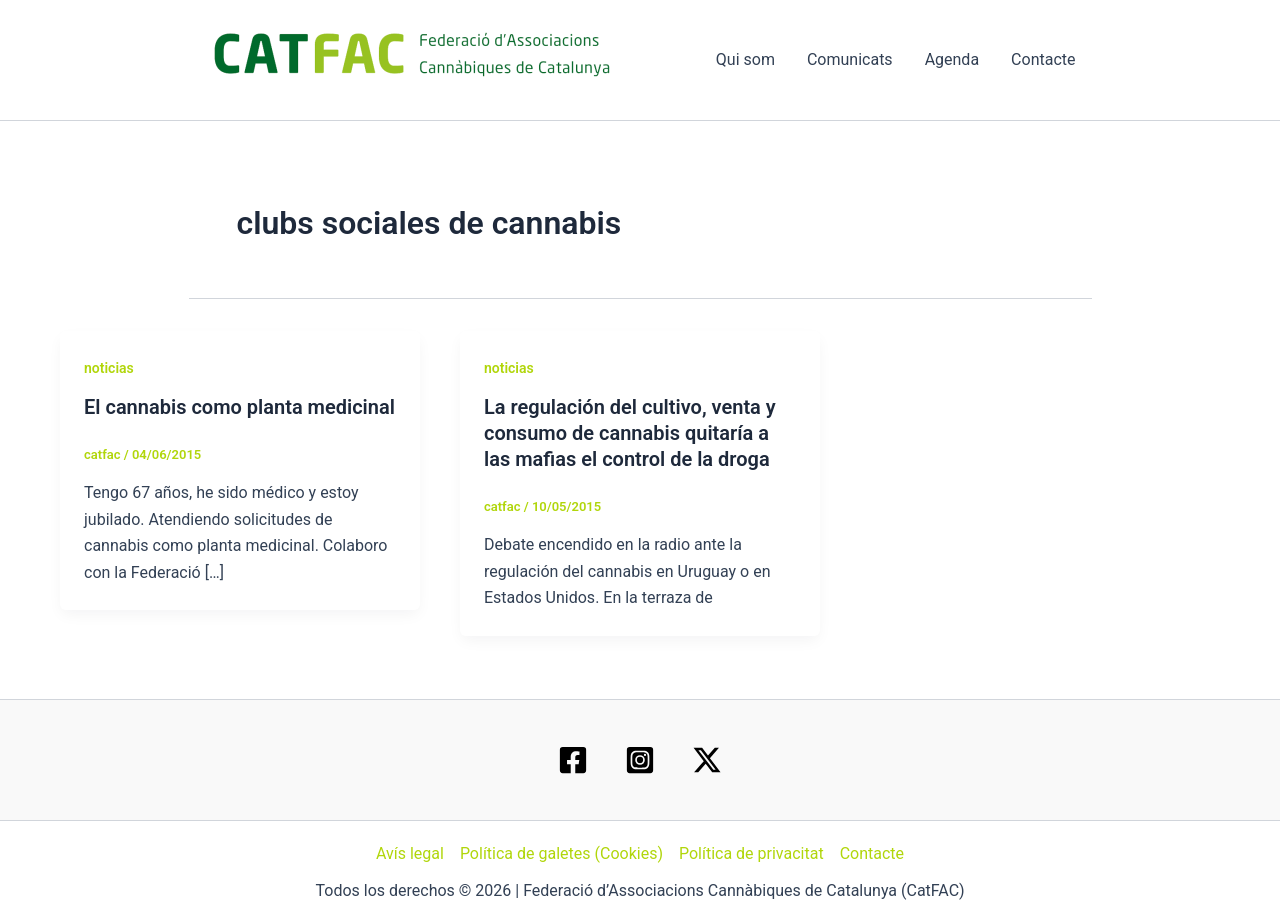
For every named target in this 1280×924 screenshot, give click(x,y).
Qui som (745, 59)
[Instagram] (640, 760)
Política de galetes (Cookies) (561, 853)
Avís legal (410, 853)
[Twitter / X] (707, 760)
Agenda (952, 59)
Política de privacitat (751, 853)
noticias (109, 368)
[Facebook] (573, 760)
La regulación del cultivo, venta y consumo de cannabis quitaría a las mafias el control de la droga (630, 433)
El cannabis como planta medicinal (239, 407)
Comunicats (850, 59)
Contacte (1043, 59)
